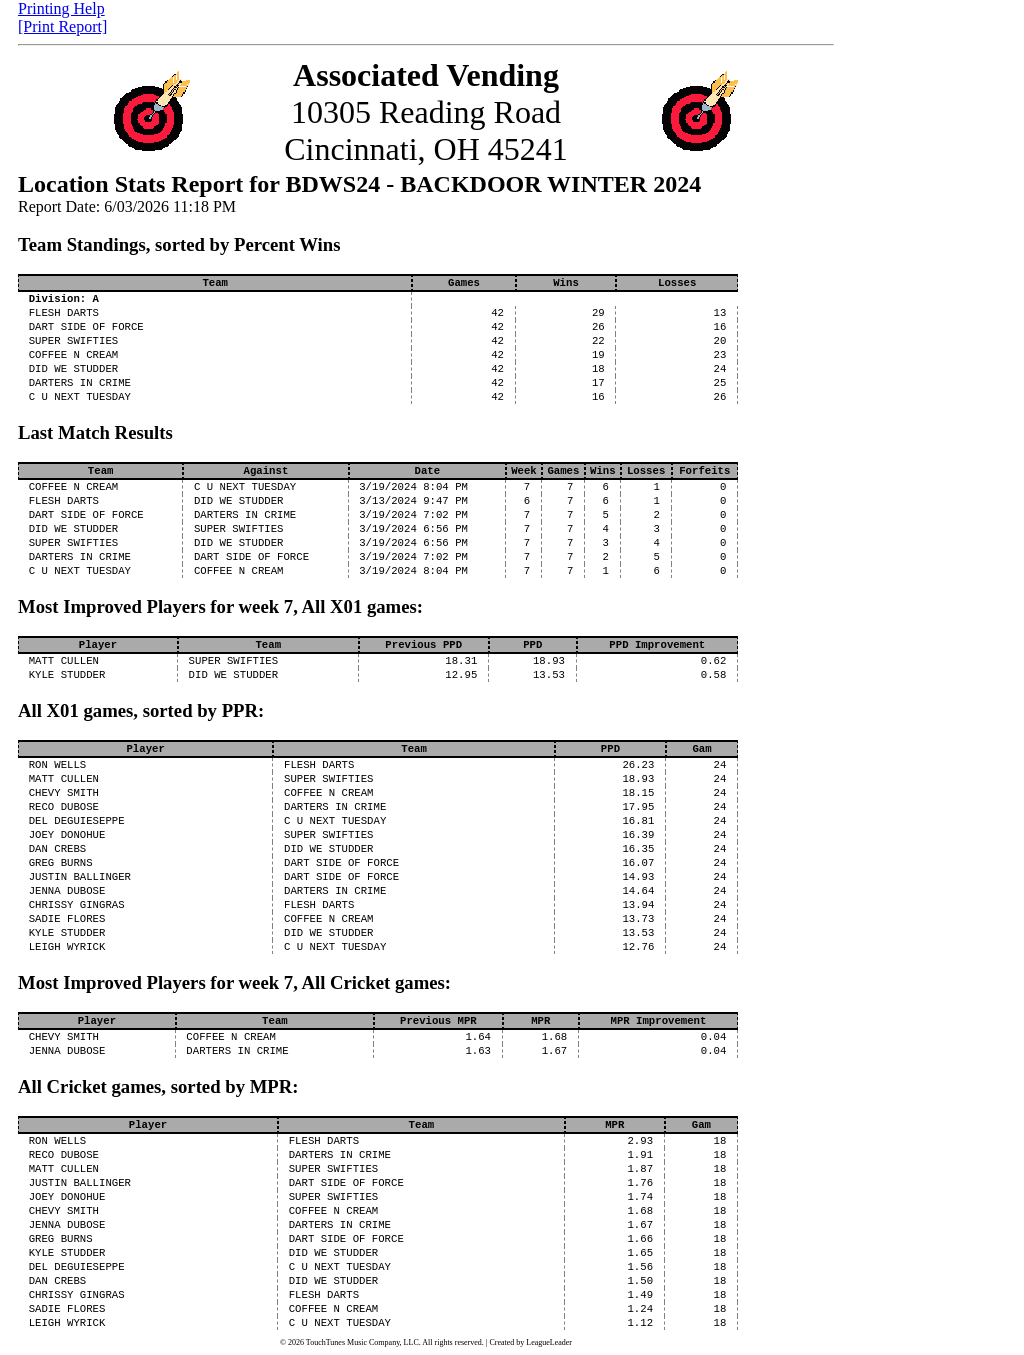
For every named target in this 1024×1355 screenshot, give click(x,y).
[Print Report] (62, 26)
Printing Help (61, 8)
